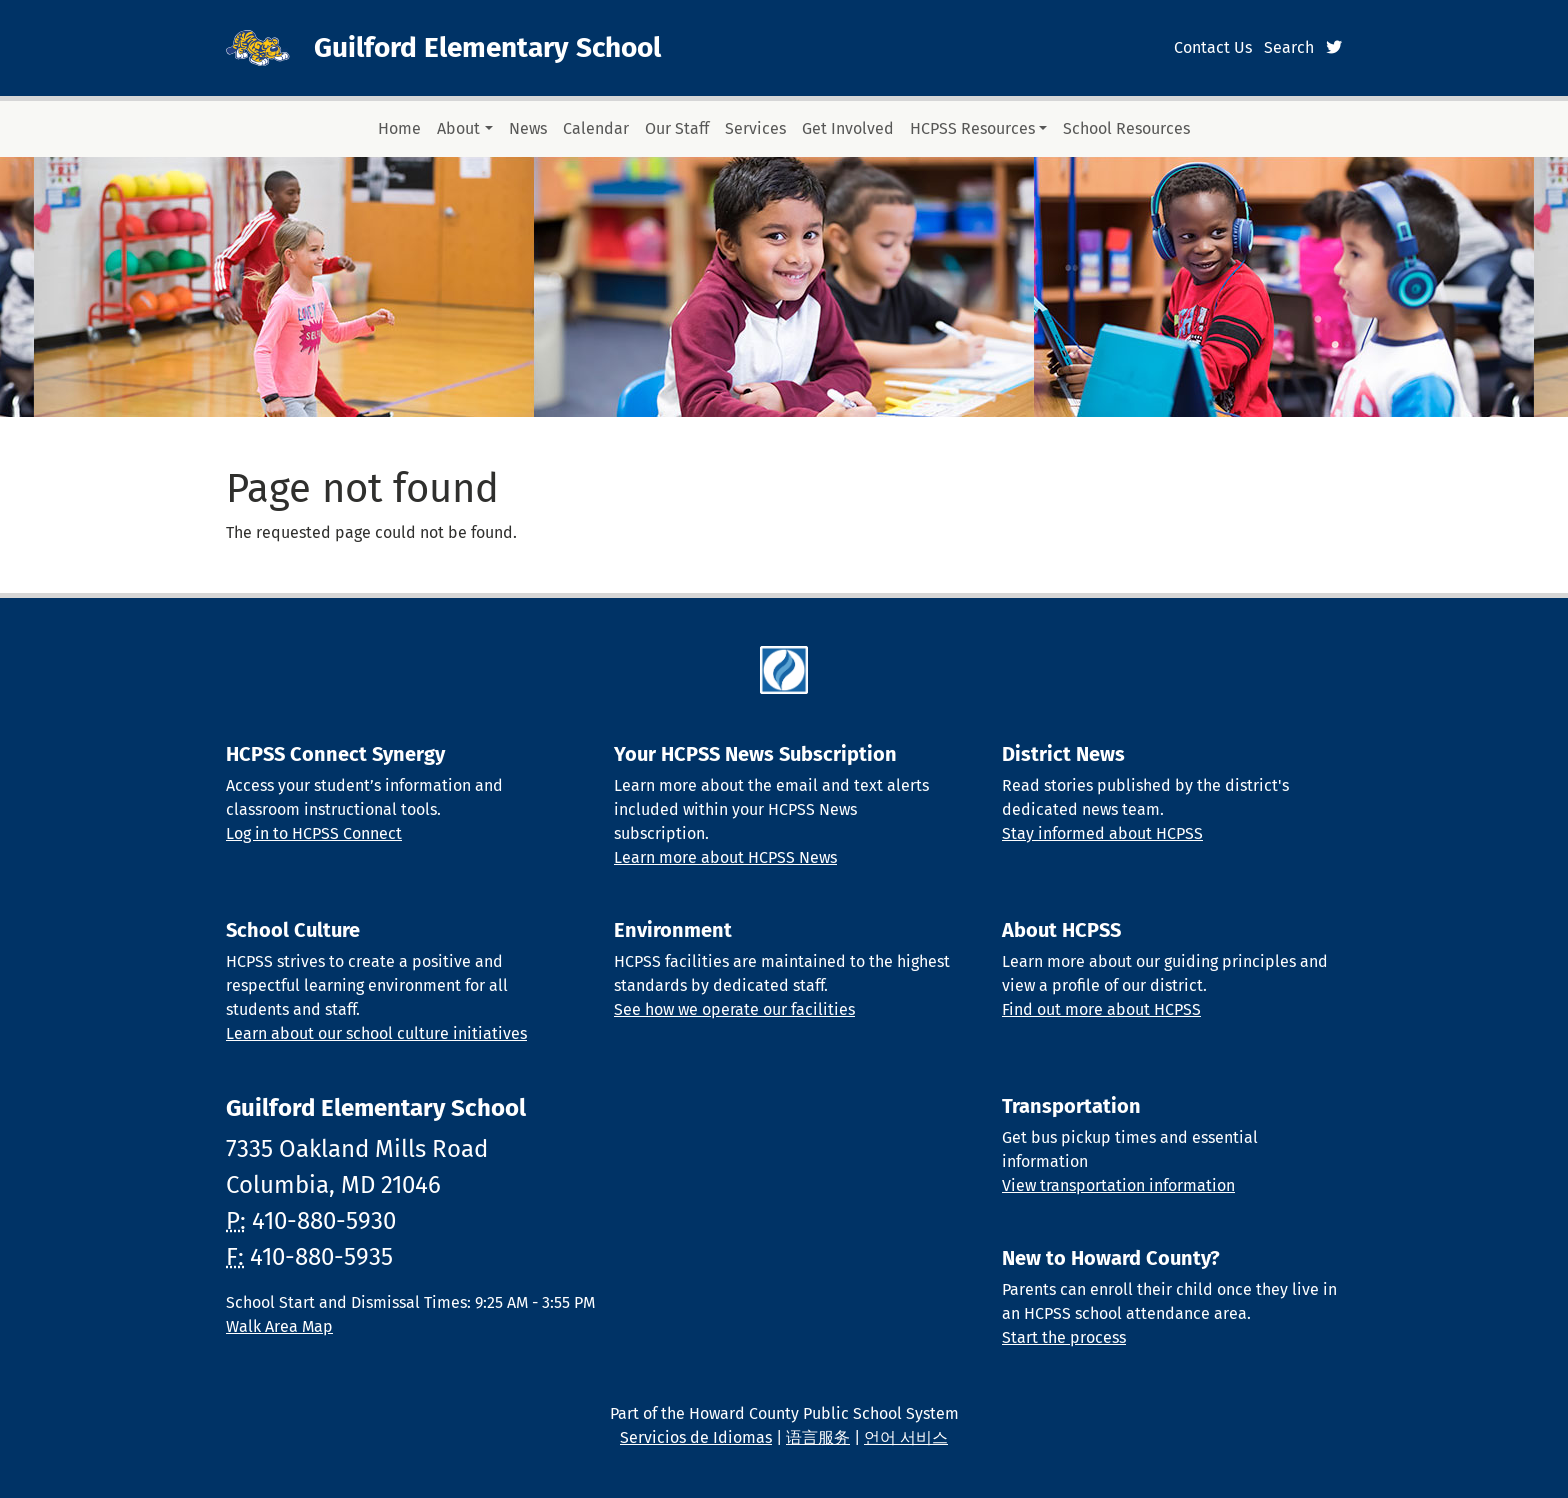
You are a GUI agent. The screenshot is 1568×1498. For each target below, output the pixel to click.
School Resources (1126, 128)
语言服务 (818, 1437)
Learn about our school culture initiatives (376, 1033)
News (528, 128)
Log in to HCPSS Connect (314, 833)
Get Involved (848, 128)
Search (1289, 47)
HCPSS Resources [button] (972, 128)
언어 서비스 (906, 1437)
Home (399, 128)
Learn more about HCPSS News (725, 857)
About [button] (458, 128)
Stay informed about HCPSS (1102, 833)
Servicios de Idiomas (696, 1437)
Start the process (1064, 1337)
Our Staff (677, 128)
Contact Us (1213, 47)
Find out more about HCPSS (1101, 1009)
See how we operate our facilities (734, 1009)
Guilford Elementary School (487, 47)
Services (755, 128)
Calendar (596, 128)
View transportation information (1118, 1185)
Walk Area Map (279, 1326)
